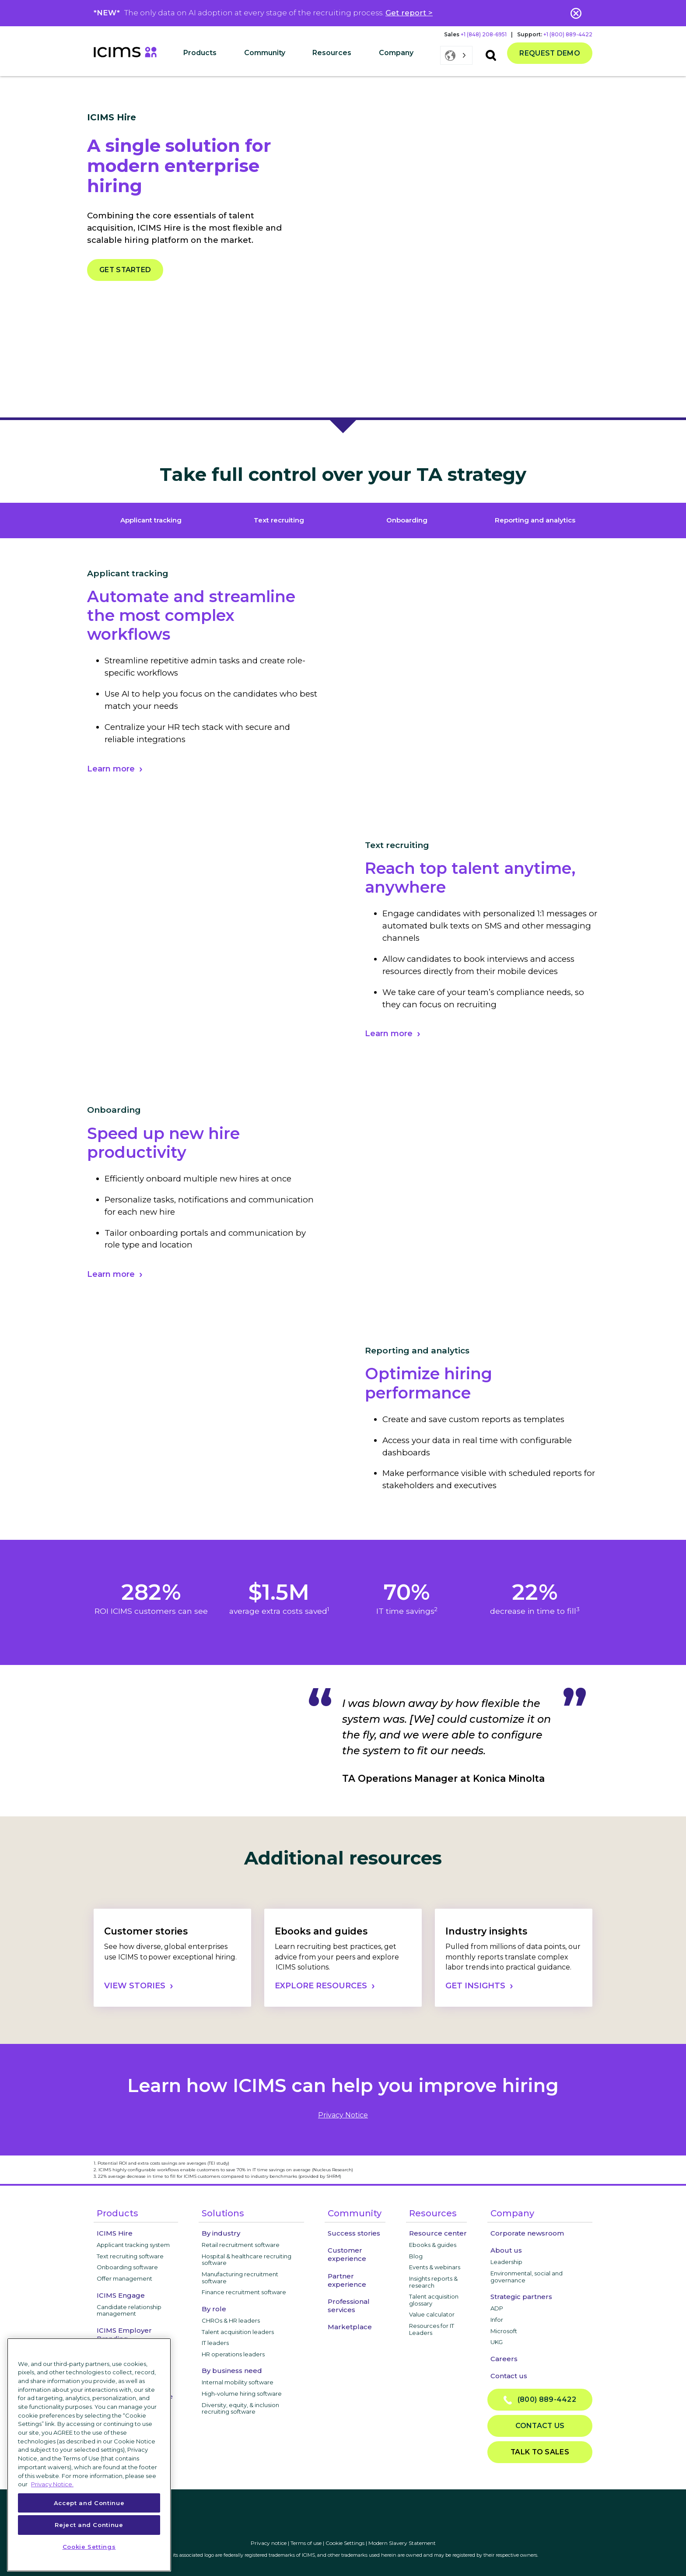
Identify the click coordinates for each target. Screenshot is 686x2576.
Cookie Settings (345, 2543)
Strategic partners (521, 2296)
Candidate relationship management (129, 2310)
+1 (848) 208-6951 (484, 34)
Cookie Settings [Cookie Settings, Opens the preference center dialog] (89, 2546)
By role (214, 2309)
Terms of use (306, 2543)
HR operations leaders (233, 2354)
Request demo (549, 53)
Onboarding (406, 520)
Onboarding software (127, 2267)
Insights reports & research (433, 2282)
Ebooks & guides (432, 2244)
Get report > (409, 12)
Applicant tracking (151, 520)
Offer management (124, 2278)
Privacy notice (269, 2543)
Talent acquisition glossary (433, 2300)
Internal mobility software (237, 2382)
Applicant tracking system (133, 2244)
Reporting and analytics (535, 520)
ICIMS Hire (115, 2233)
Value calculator (432, 2314)
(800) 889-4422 (540, 2399)
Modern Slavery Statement (402, 2543)
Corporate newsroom (527, 2233)
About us (506, 2250)
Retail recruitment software (241, 2244)
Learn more (111, 769)
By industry (221, 2233)
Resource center (438, 2233)
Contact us (508, 2376)
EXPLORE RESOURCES (321, 1986)
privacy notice (343, 2115)
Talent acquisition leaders (238, 2331)
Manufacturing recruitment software (240, 2278)
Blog (416, 2256)
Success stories (354, 2233)
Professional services (349, 2305)
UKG (496, 2341)
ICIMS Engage (121, 2295)
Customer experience (347, 2254)
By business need (232, 2370)
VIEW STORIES (134, 1986)
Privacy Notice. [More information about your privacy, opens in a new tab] (52, 2484)
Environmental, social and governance (526, 2277)
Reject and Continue (89, 2524)
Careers (504, 2359)
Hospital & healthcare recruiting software (246, 2260)
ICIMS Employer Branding (124, 2334)
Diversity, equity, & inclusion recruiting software (240, 2408)
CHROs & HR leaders (231, 2320)
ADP (496, 2308)
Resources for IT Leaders (431, 2329)
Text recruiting (279, 520)
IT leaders (215, 2342)
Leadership (506, 2261)
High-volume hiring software (242, 2393)
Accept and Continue (89, 2502)
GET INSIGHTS (475, 1986)
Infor (496, 2319)
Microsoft (503, 2330)
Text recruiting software (130, 2256)
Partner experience (347, 2280)
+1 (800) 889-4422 (567, 34)
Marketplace (350, 2327)
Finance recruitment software (244, 2292)
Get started (125, 270)
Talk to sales (540, 2452)
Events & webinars (434, 2267)
